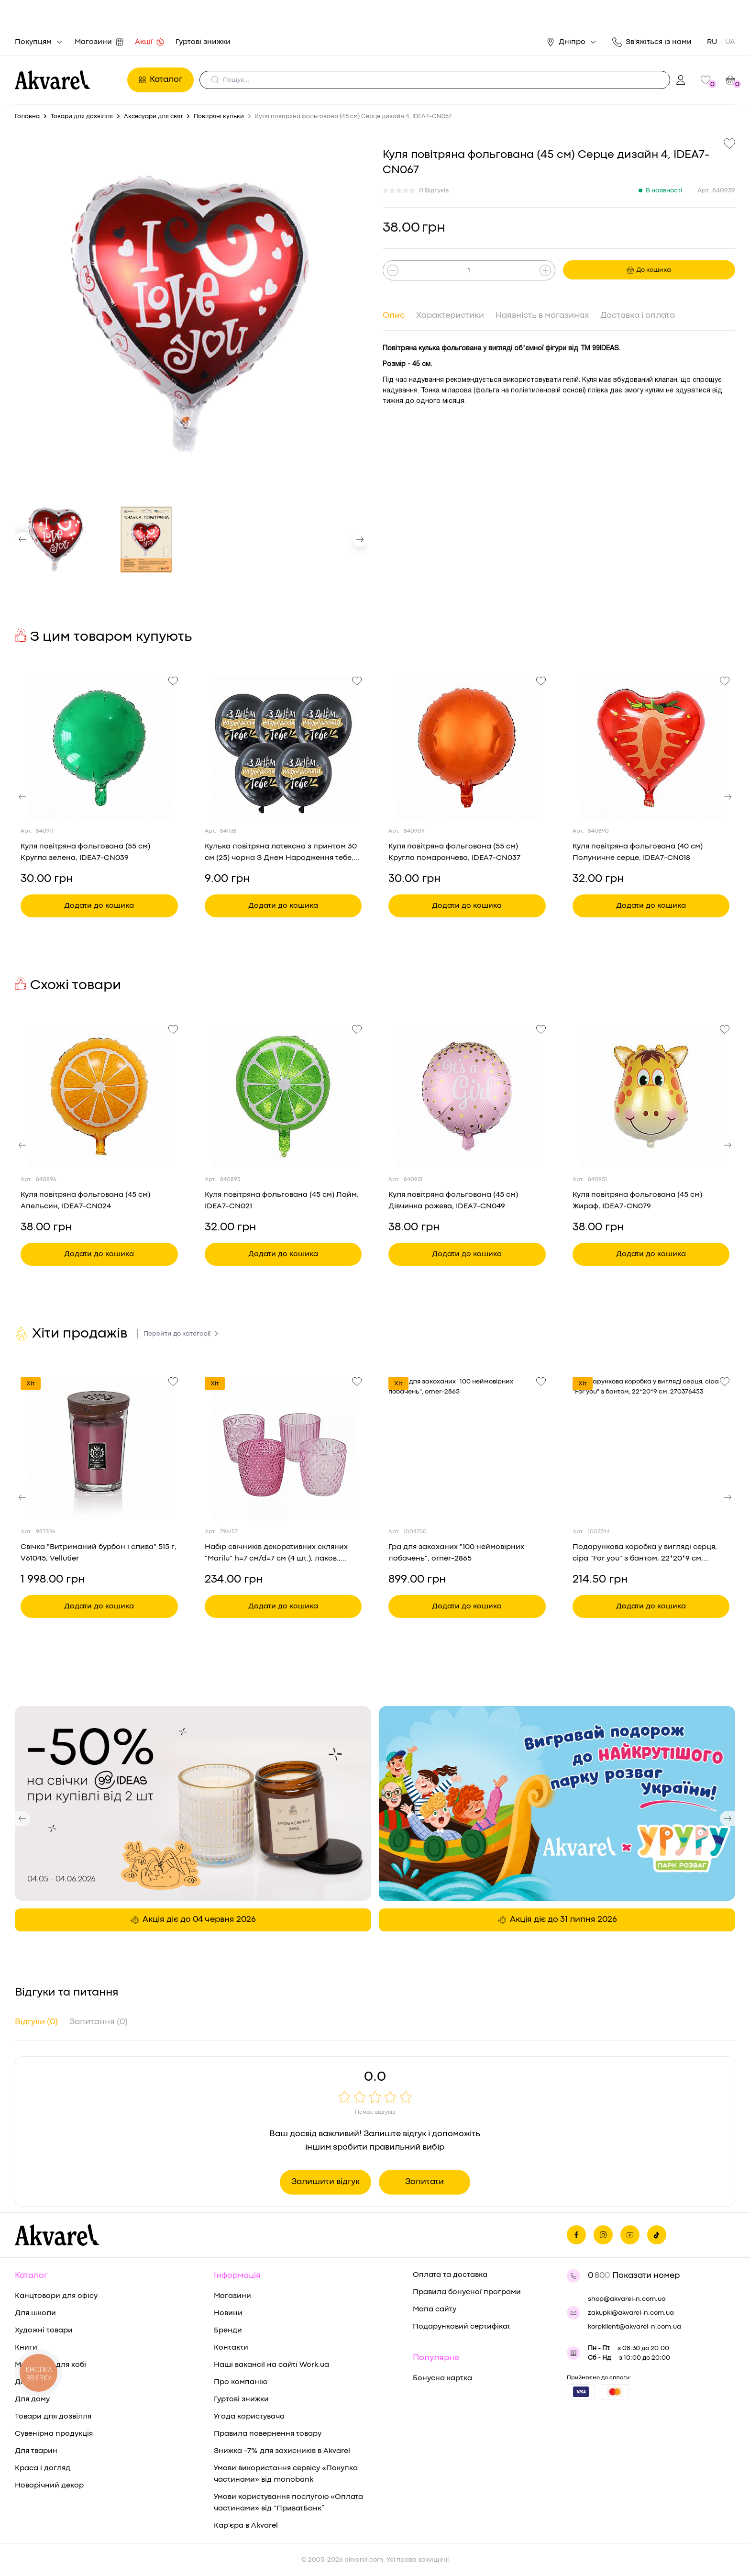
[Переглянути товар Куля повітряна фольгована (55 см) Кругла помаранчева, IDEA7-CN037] (467, 748)
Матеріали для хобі (50, 2365)
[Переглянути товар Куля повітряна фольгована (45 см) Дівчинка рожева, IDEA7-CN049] (467, 1096)
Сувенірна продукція (54, 2434)
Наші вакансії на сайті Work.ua (271, 2365)
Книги (26, 2347)
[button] (22, 539)
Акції (149, 42)
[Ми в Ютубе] (630, 2234)
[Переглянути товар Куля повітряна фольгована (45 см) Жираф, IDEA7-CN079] (651, 1096)
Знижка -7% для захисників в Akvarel (282, 2451)
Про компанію (240, 2382)
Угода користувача (249, 2416)
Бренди (228, 2330)
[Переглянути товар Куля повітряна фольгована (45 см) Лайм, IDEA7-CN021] (283, 1096)
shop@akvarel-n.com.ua (627, 2299)
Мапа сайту (434, 2309)
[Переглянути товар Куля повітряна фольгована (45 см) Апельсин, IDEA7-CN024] (99, 1096)
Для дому (32, 2399)
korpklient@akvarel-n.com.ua (634, 2327)
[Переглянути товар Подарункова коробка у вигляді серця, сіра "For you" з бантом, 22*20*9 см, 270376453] (651, 1448)
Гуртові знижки (203, 42)
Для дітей (32, 2382)
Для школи (35, 2313)
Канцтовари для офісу (56, 2296)
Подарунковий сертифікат (461, 2326)
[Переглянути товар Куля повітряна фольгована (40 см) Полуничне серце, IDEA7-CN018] (651, 748)
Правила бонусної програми (467, 2292)
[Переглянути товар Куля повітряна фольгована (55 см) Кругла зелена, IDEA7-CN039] (99, 748)
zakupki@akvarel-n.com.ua (631, 2313)
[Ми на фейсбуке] (576, 2234)
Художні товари (44, 2330)
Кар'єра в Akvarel (246, 2525)
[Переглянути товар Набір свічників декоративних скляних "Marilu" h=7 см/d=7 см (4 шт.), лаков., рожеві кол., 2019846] (283, 1448)
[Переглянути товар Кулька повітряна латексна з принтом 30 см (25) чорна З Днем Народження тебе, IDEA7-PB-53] (283, 748)
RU (712, 42)
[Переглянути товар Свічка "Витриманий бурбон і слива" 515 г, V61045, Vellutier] (99, 1448)
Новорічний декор (49, 2485)
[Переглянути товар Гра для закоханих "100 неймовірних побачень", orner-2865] (467, 1448)
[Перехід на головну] (68, 79)
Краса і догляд (42, 2468)
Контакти (231, 2347)
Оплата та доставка (450, 2275)
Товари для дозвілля (53, 2416)
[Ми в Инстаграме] (603, 2234)
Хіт (30, 1383)
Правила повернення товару (267, 2434)
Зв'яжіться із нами (652, 42)
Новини (228, 2313)
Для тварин (36, 2451)
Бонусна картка (442, 2378)
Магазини (99, 42)
